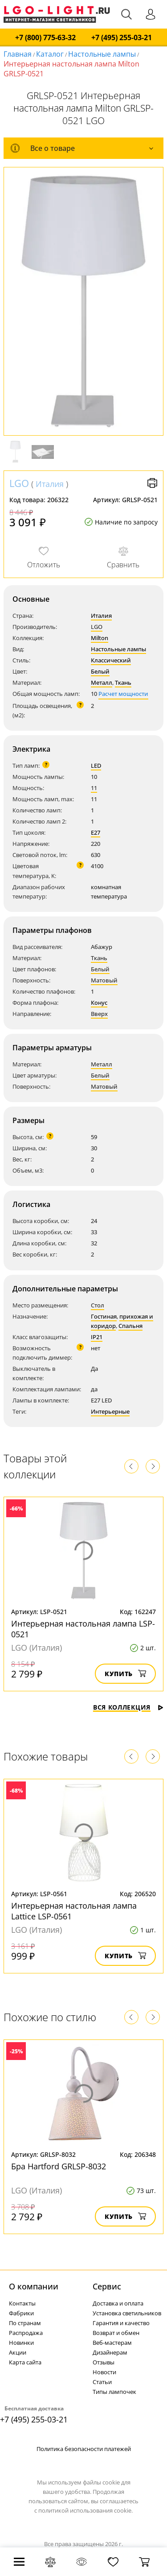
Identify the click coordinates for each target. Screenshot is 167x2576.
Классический (111, 660)
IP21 (96, 1337)
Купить (125, 1673)
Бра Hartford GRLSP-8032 (58, 2166)
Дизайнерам (110, 2352)
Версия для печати (152, 483)
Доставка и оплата (118, 2303)
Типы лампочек (114, 2392)
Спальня (130, 1326)
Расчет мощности (123, 694)
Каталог (50, 54)
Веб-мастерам (112, 2343)
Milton (99, 638)
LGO (19, 483)
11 (94, 788)
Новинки (21, 2343)
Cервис (107, 2286)
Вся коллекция (128, 1707)
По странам (25, 2323)
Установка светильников (127, 2313)
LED (96, 766)
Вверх (99, 1014)
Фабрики (21, 2313)
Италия (50, 484)
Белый (100, 671)
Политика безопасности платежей (84, 2449)
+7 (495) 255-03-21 (121, 37)
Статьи (102, 2382)
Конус (99, 1003)
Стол (97, 1305)
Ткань (123, 682)
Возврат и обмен (116, 2333)
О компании (33, 2286)
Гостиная (104, 1316)
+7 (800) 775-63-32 (45, 37)
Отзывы (103, 2362)
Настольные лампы (102, 54)
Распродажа (26, 2333)
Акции (17, 2352)
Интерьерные (110, 1411)
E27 (95, 832)
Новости (104, 2372)
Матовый (104, 980)
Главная (18, 54)
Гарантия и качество (121, 2323)
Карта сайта (25, 2362)
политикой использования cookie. (85, 2510)
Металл (101, 682)
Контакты (22, 2303)
